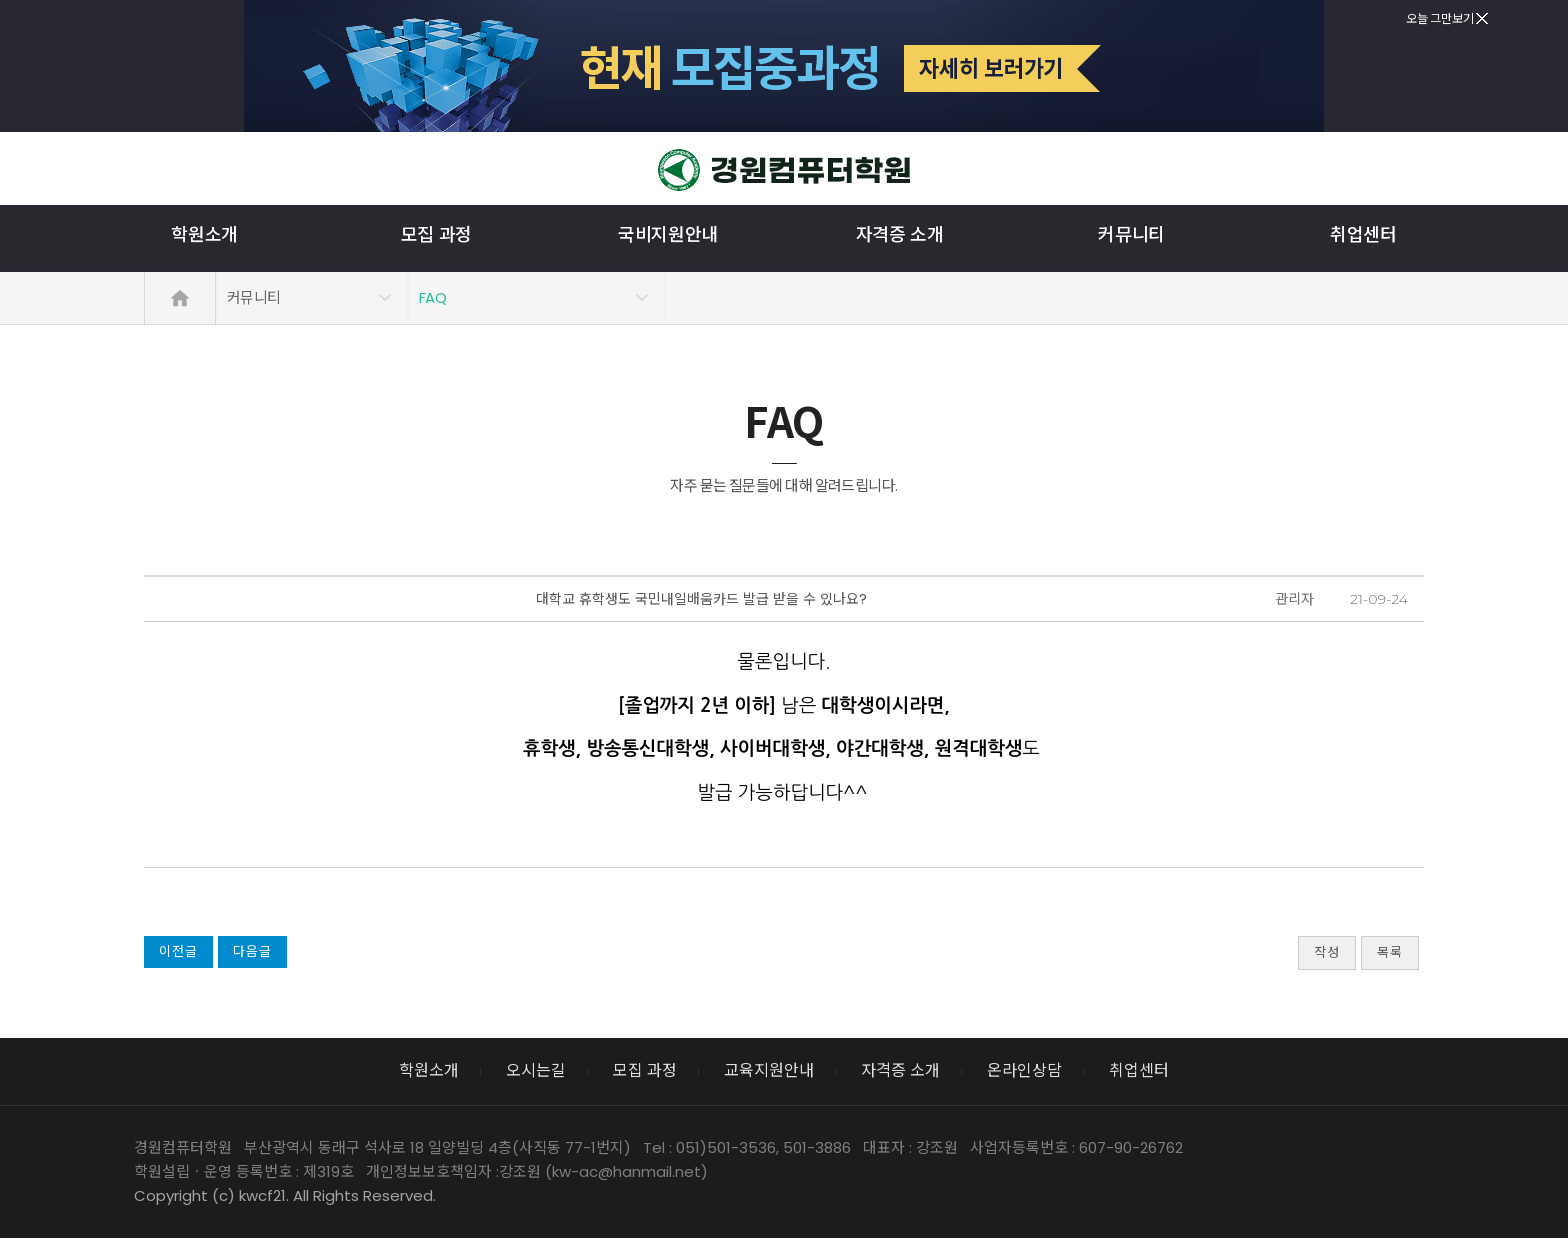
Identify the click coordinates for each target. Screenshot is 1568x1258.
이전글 (178, 951)
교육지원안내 (769, 1070)
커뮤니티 (1131, 235)
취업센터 (1363, 235)
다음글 (252, 951)
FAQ (432, 297)
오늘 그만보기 (1447, 18)
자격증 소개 (900, 235)
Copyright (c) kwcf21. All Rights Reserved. (285, 1195)
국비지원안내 (668, 235)
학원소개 (204, 235)
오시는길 (536, 1070)
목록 (1390, 952)
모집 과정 (436, 235)
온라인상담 (1024, 1070)
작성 (1327, 952)
